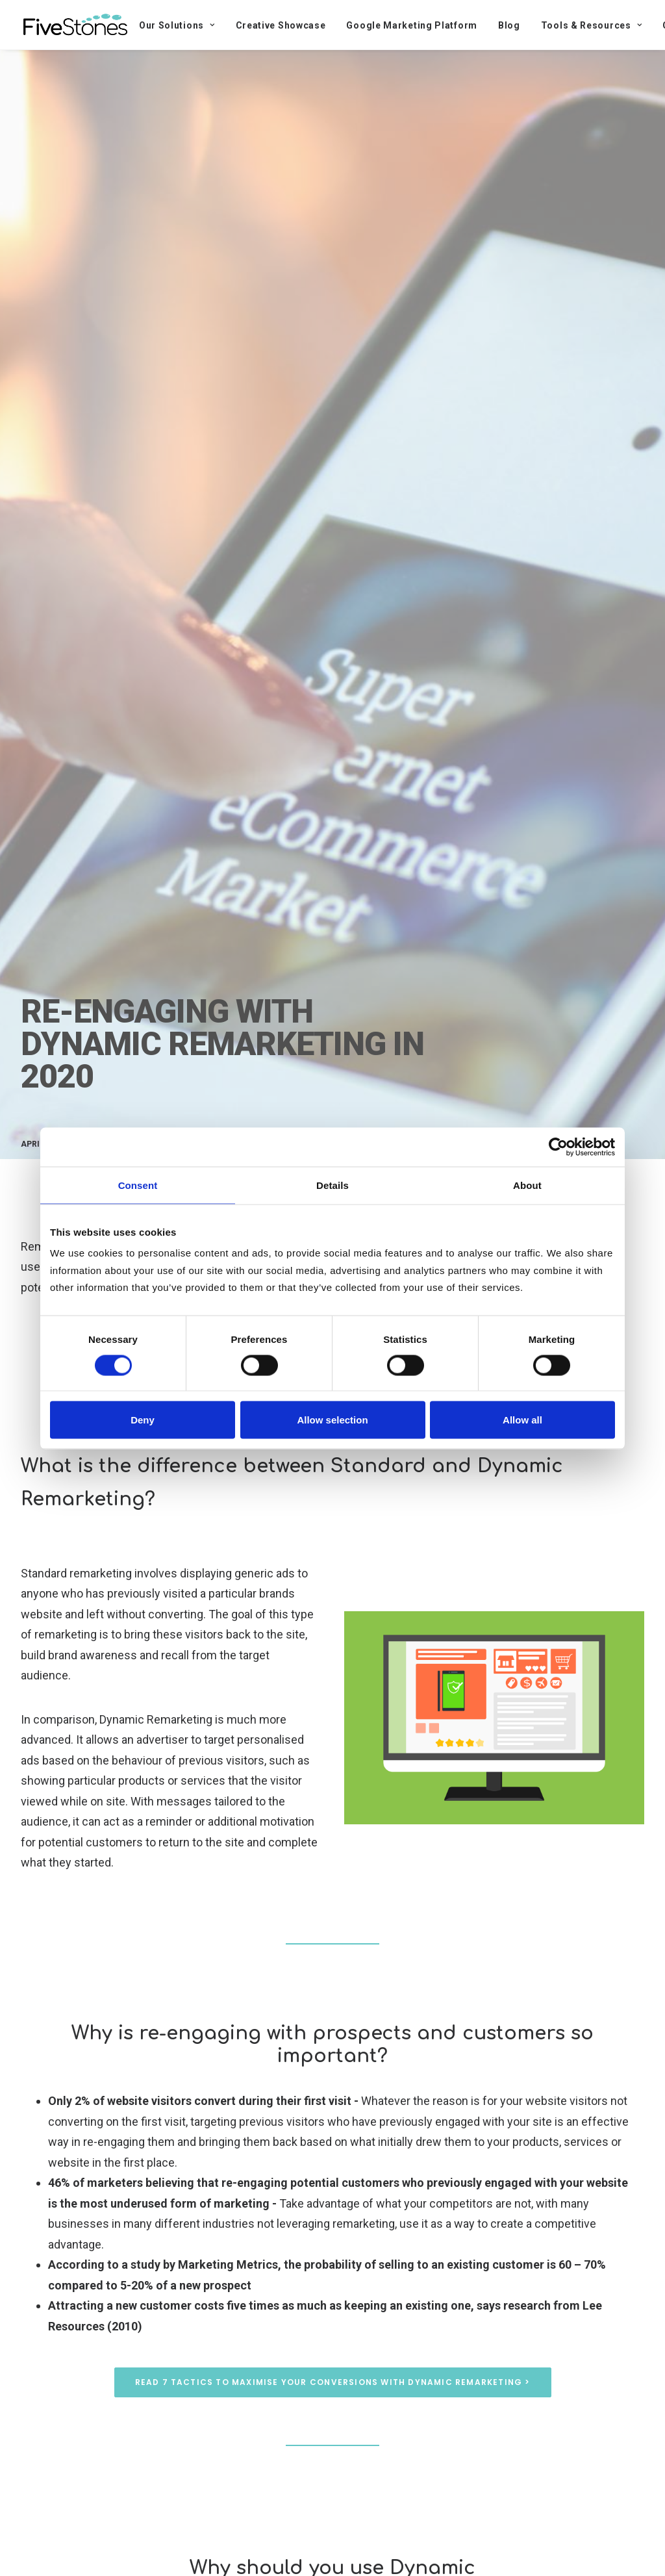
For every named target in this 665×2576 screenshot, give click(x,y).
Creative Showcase (281, 25)
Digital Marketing (211, 1144)
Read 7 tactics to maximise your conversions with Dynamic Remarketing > (333, 2382)
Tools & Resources (591, 25)
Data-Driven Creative (276, 1287)
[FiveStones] (75, 25)
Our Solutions (177, 25)
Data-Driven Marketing (306, 1144)
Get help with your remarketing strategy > (332, 1354)
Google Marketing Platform (411, 25)
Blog (509, 25)
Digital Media (137, 1144)
